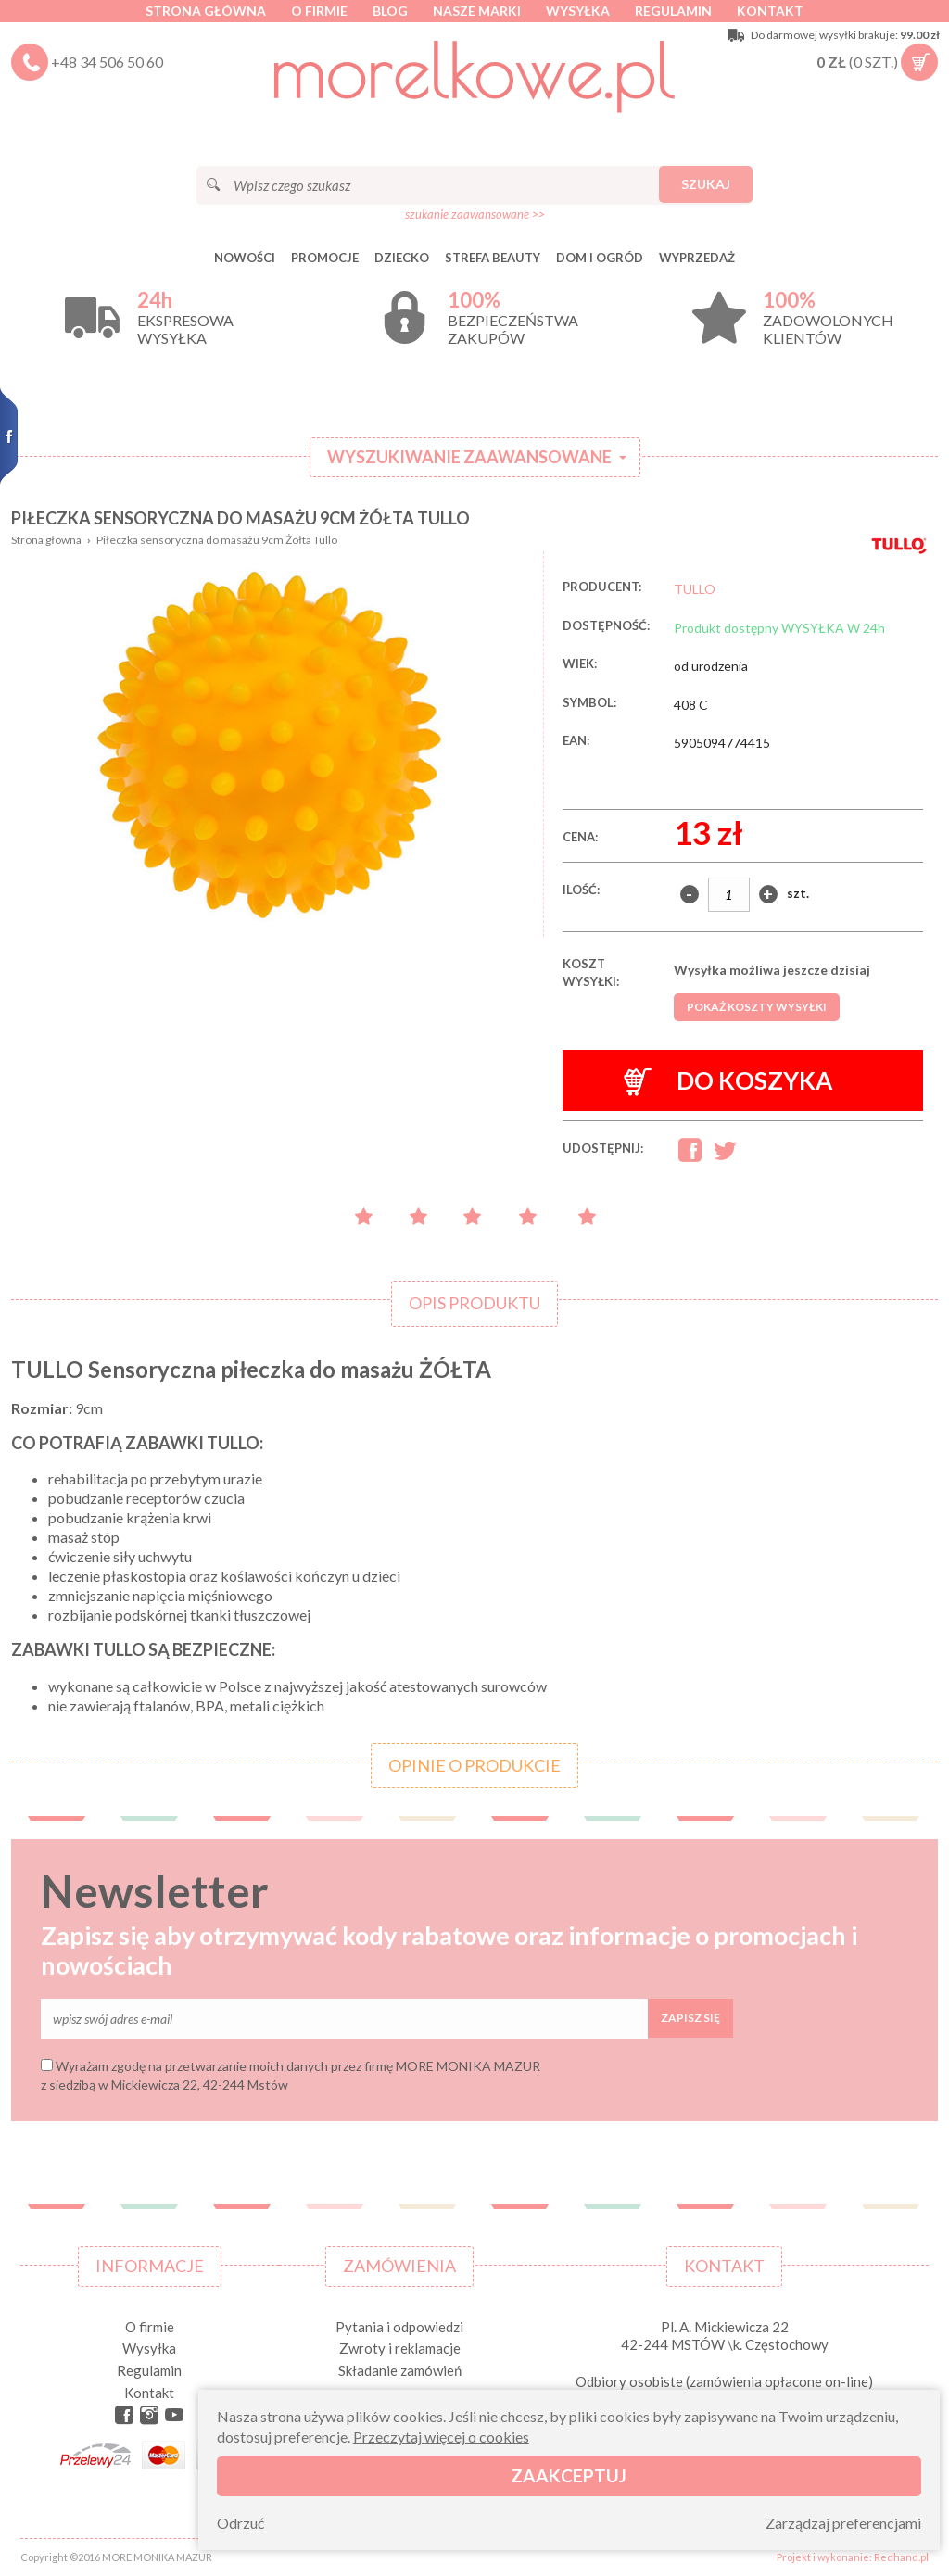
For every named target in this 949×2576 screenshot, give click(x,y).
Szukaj (705, 184)
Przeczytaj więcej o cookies (441, 2436)
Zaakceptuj (568, 2475)
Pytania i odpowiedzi (399, 2326)
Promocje (325, 257)
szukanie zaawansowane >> (475, 214)
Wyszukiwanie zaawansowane (469, 457)
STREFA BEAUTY (492, 257)
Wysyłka (578, 11)
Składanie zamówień (400, 2370)
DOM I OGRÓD (599, 257)
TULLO (694, 589)
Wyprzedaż (697, 257)
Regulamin (673, 11)
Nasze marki (477, 11)
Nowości (244, 257)
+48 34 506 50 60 (107, 61)
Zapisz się (690, 2018)
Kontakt (770, 11)
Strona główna (206, 11)
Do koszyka (728, 1081)
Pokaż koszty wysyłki (757, 1007)
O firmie (319, 11)
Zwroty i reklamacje (400, 2348)
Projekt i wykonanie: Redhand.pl (853, 2557)
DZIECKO (401, 257)
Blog (390, 11)
